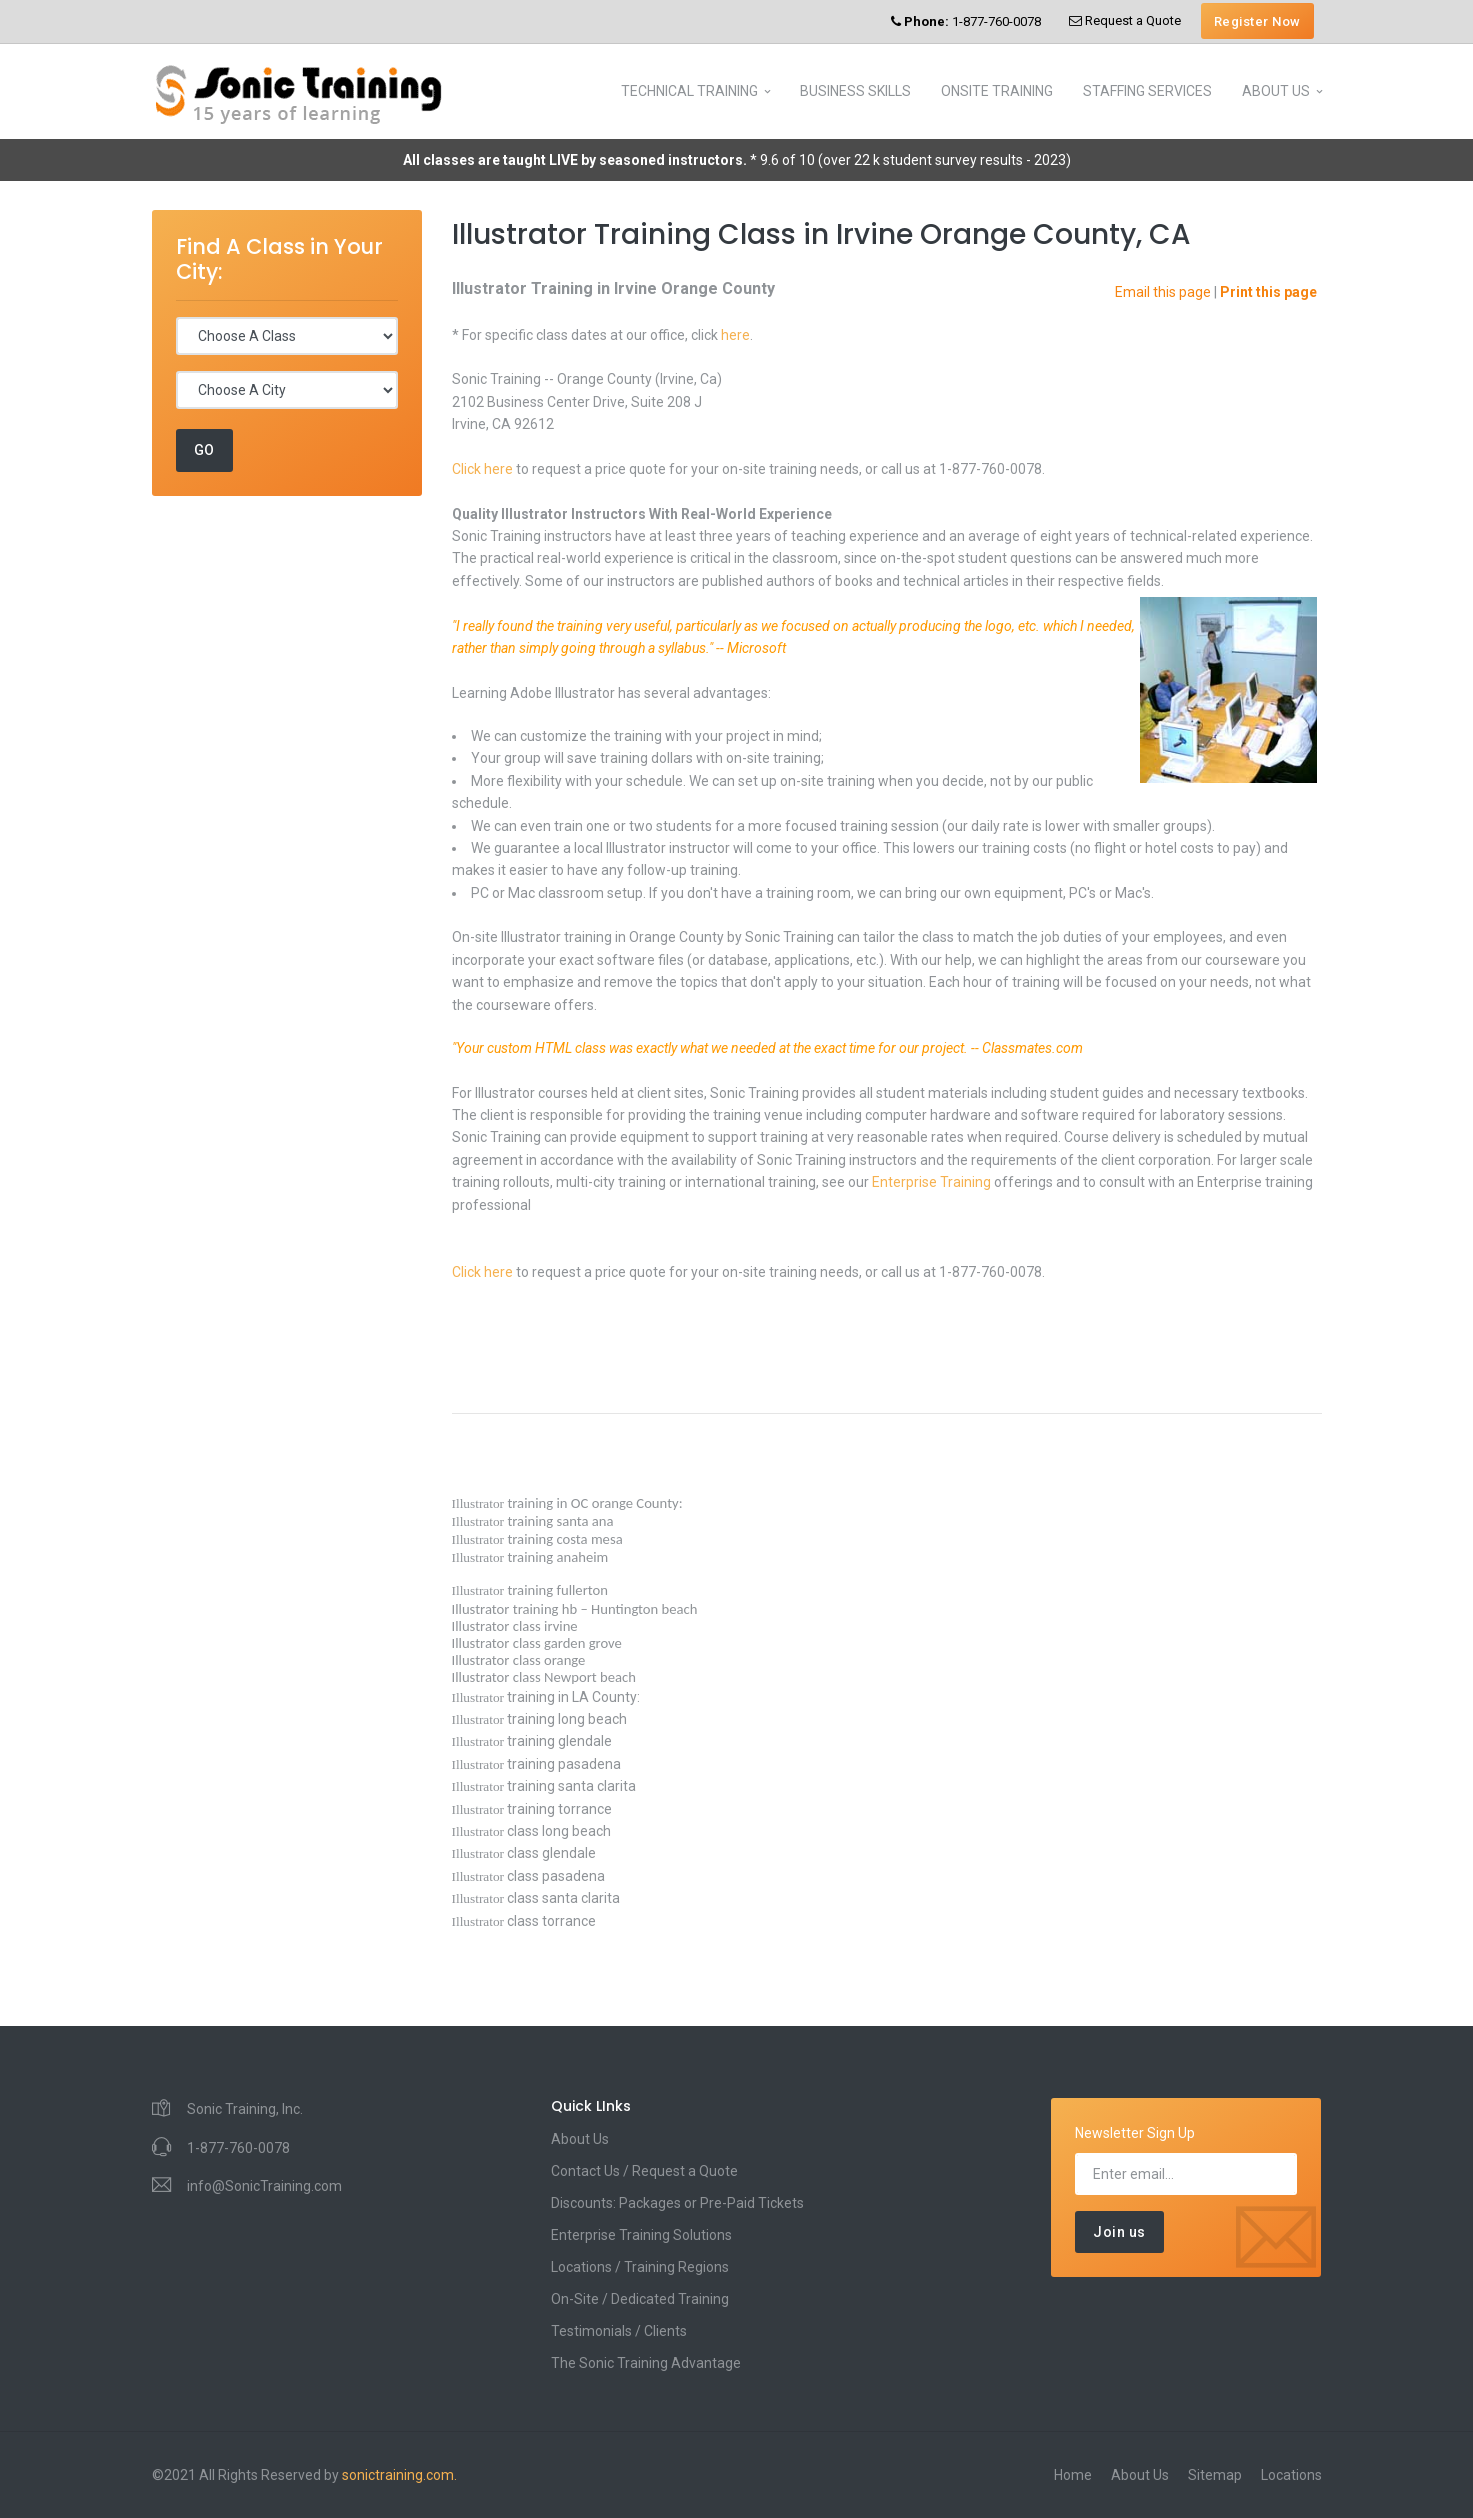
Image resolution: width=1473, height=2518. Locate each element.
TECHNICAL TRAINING (689, 91)
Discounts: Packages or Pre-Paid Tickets (677, 2203)
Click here (482, 469)
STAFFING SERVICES (1147, 91)
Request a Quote (1125, 20)
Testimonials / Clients (619, 2331)
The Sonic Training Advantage (646, 2363)
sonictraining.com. (399, 2475)
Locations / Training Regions (640, 2267)
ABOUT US (1276, 91)
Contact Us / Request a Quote (644, 2171)
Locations (1291, 2475)
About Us (580, 2139)
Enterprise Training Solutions (641, 2235)
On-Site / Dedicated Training (640, 2299)
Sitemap (1215, 2475)
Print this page (1268, 292)
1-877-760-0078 (966, 21)
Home (1073, 2475)
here (735, 335)
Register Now (1257, 21)
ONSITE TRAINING (997, 91)
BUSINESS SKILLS (855, 91)
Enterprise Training (931, 1182)
